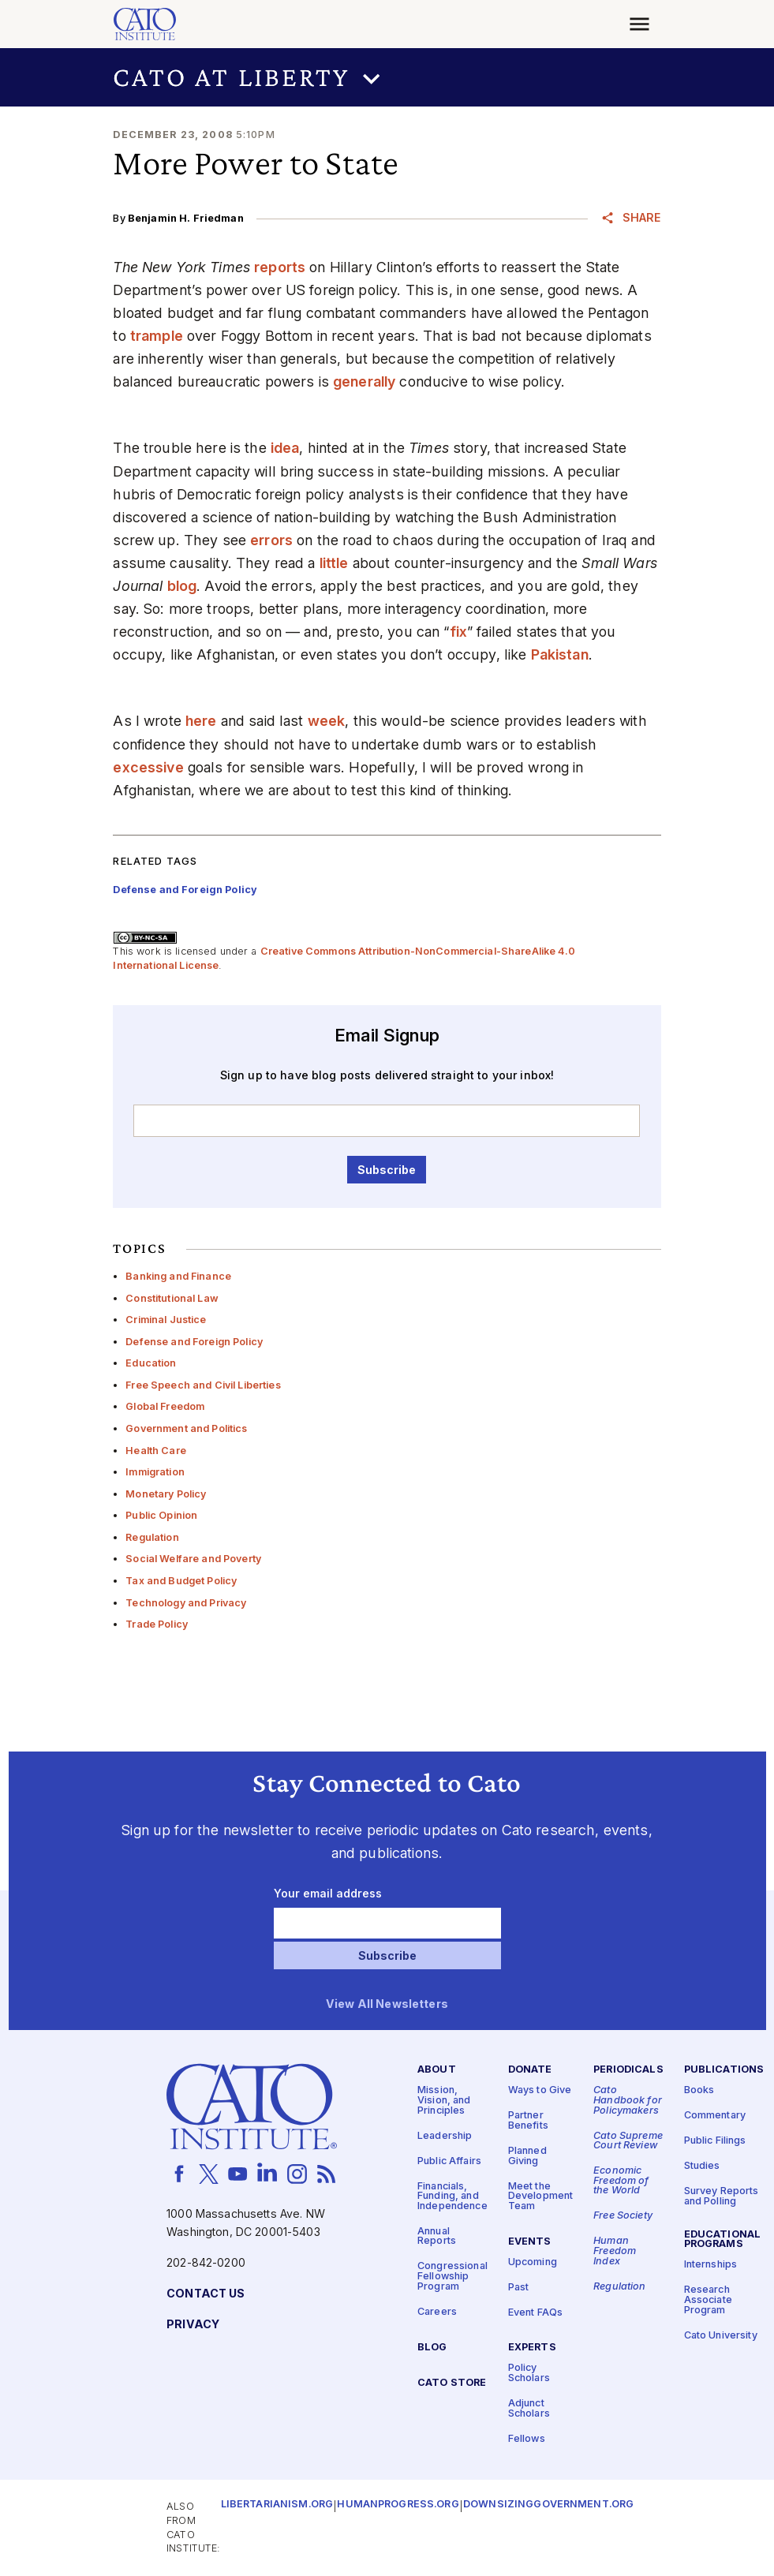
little (334, 563)
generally (364, 381)
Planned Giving (527, 2155)
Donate (530, 2070)
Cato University (720, 2335)
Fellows (526, 2438)
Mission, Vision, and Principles (444, 2100)
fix (458, 631)
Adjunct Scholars (529, 2408)
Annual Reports (436, 2236)
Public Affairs (449, 2160)
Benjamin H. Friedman (186, 218)
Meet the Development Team (541, 2196)
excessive (148, 767)
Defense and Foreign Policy (194, 1342)
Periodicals (628, 2070)
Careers (437, 2311)
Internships (711, 2265)
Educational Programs (722, 2239)
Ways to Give (540, 2090)
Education (150, 1363)
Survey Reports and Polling (721, 2196)
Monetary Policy (165, 1494)
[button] (386, 77)
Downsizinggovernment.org (548, 2504)
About (436, 2070)
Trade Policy (156, 1624)
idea (285, 447)
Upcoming (532, 2261)
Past (518, 2287)
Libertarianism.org (277, 2504)
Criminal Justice (165, 1319)
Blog (432, 2347)
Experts (532, 2347)
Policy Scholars (529, 2373)
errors (271, 540)
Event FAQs (535, 2312)
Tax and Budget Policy (181, 1581)
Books (699, 2090)
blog (182, 586)
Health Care (155, 1450)
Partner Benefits (528, 2121)
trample (156, 335)
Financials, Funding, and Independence (452, 2196)
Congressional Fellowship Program (452, 2276)
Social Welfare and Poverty (193, 1559)
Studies (702, 2166)
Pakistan (560, 654)
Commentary (715, 2116)
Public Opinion (161, 1515)
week (327, 720)
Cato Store (451, 2382)
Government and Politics (186, 1428)
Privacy (192, 2324)
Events (530, 2241)
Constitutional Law (172, 1298)
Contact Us (205, 2293)
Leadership (444, 2135)
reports (279, 267)
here (201, 720)
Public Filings (715, 2141)
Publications (724, 2070)
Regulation (151, 1537)
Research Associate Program (708, 2300)
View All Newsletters (387, 2004)
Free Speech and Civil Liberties (202, 1385)
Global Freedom (164, 1406)
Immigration (155, 1472)
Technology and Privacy (185, 1603)
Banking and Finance (178, 1276)
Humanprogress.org (397, 2504)
